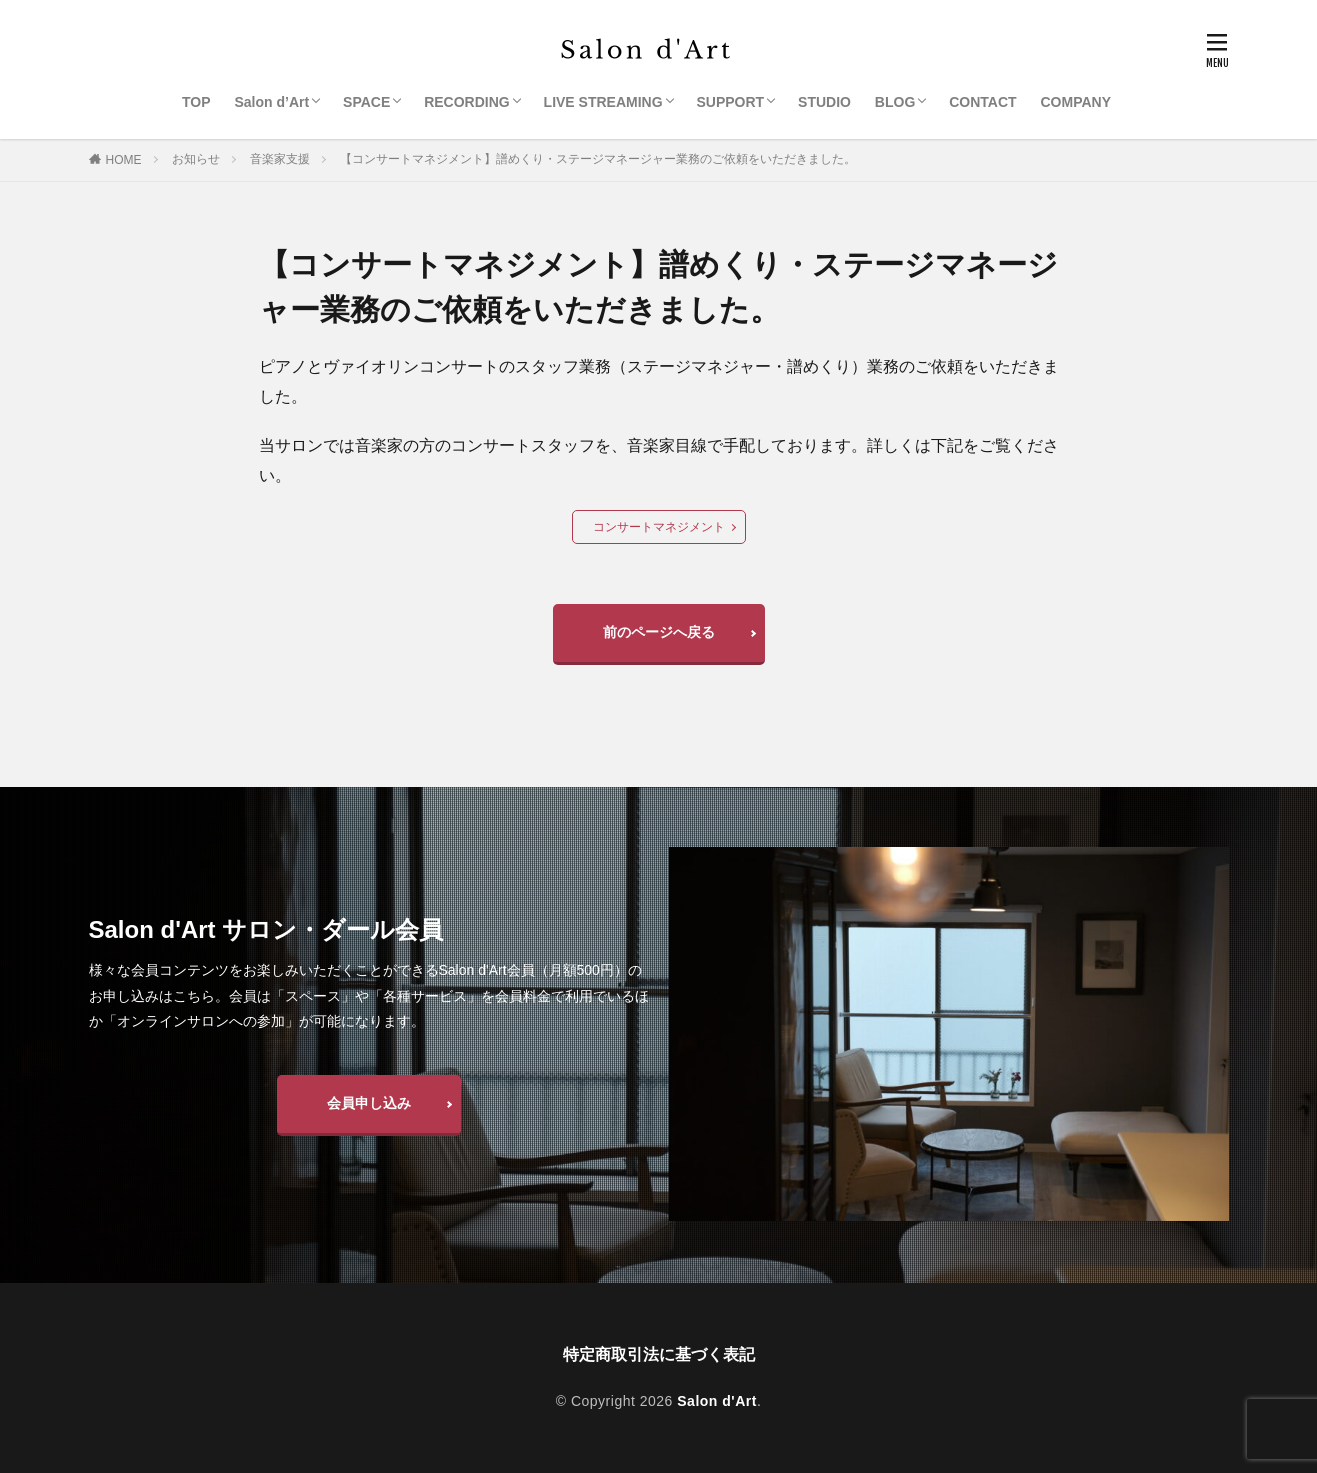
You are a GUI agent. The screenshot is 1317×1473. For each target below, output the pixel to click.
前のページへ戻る (659, 632)
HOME (124, 160)
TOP (196, 102)
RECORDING (467, 102)
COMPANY (1076, 102)
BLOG (895, 102)
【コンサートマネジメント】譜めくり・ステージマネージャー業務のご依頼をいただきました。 (598, 159)
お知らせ (196, 159)
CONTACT (982, 102)
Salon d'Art (717, 1401)
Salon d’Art (271, 102)
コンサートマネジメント (659, 527)
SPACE (366, 102)
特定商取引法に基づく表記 (659, 1354)
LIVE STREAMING (603, 102)
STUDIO (824, 102)
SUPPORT (731, 102)
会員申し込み (369, 1103)
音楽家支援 (280, 159)
